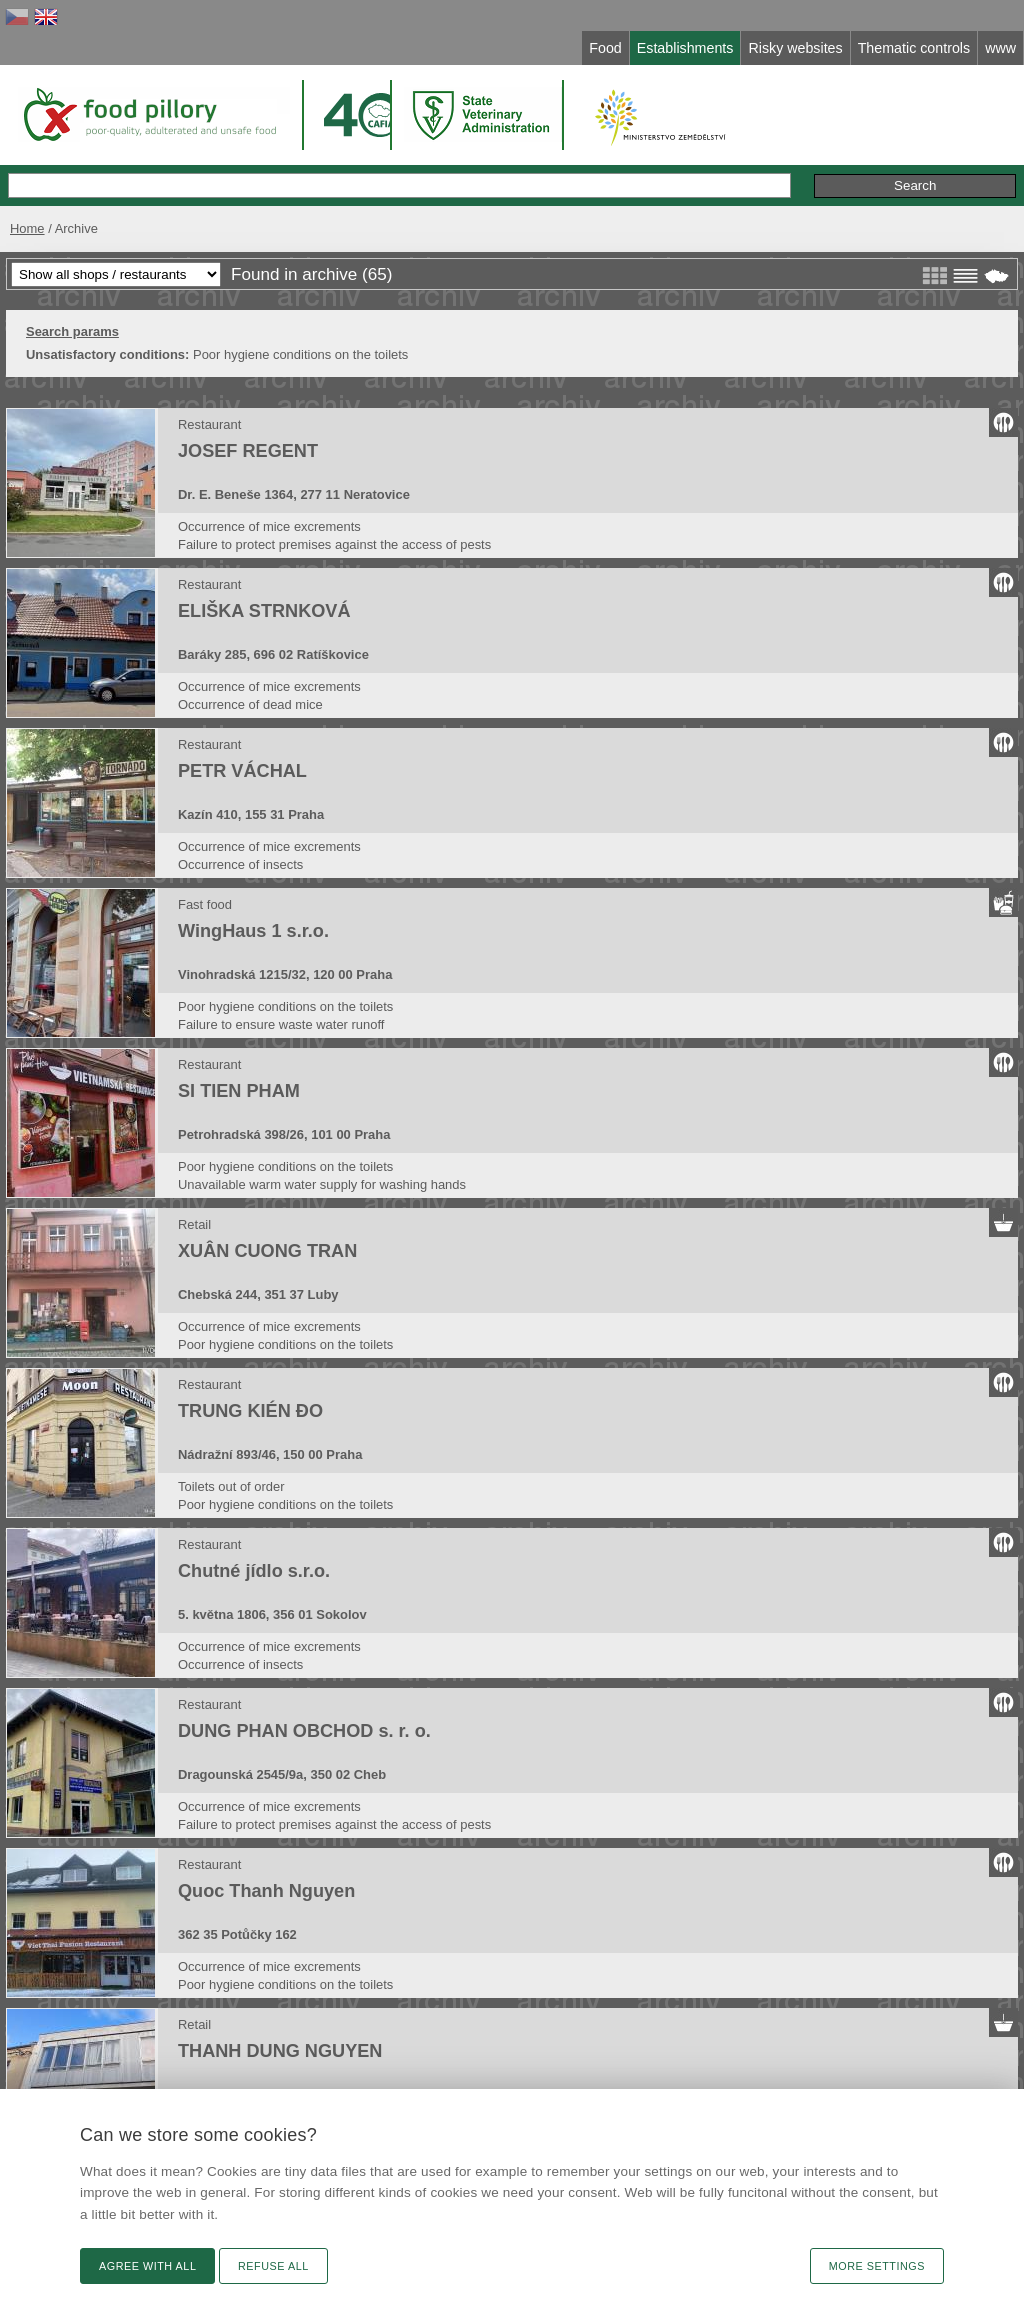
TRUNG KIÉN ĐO (250, 1411)
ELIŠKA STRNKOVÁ (264, 611)
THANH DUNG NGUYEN (280, 2051)
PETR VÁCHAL (242, 771)
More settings (877, 2266)
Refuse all (273, 2266)
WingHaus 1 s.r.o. (253, 931)
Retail (194, 1224)
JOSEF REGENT (248, 451)
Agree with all (147, 2266)
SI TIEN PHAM (239, 1091)
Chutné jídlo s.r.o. (254, 1571)
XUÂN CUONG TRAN (267, 1251)
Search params (72, 331)
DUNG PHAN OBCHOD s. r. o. (304, 1731)
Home (27, 228)
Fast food (205, 904)
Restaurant (209, 424)
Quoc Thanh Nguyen (266, 1891)
